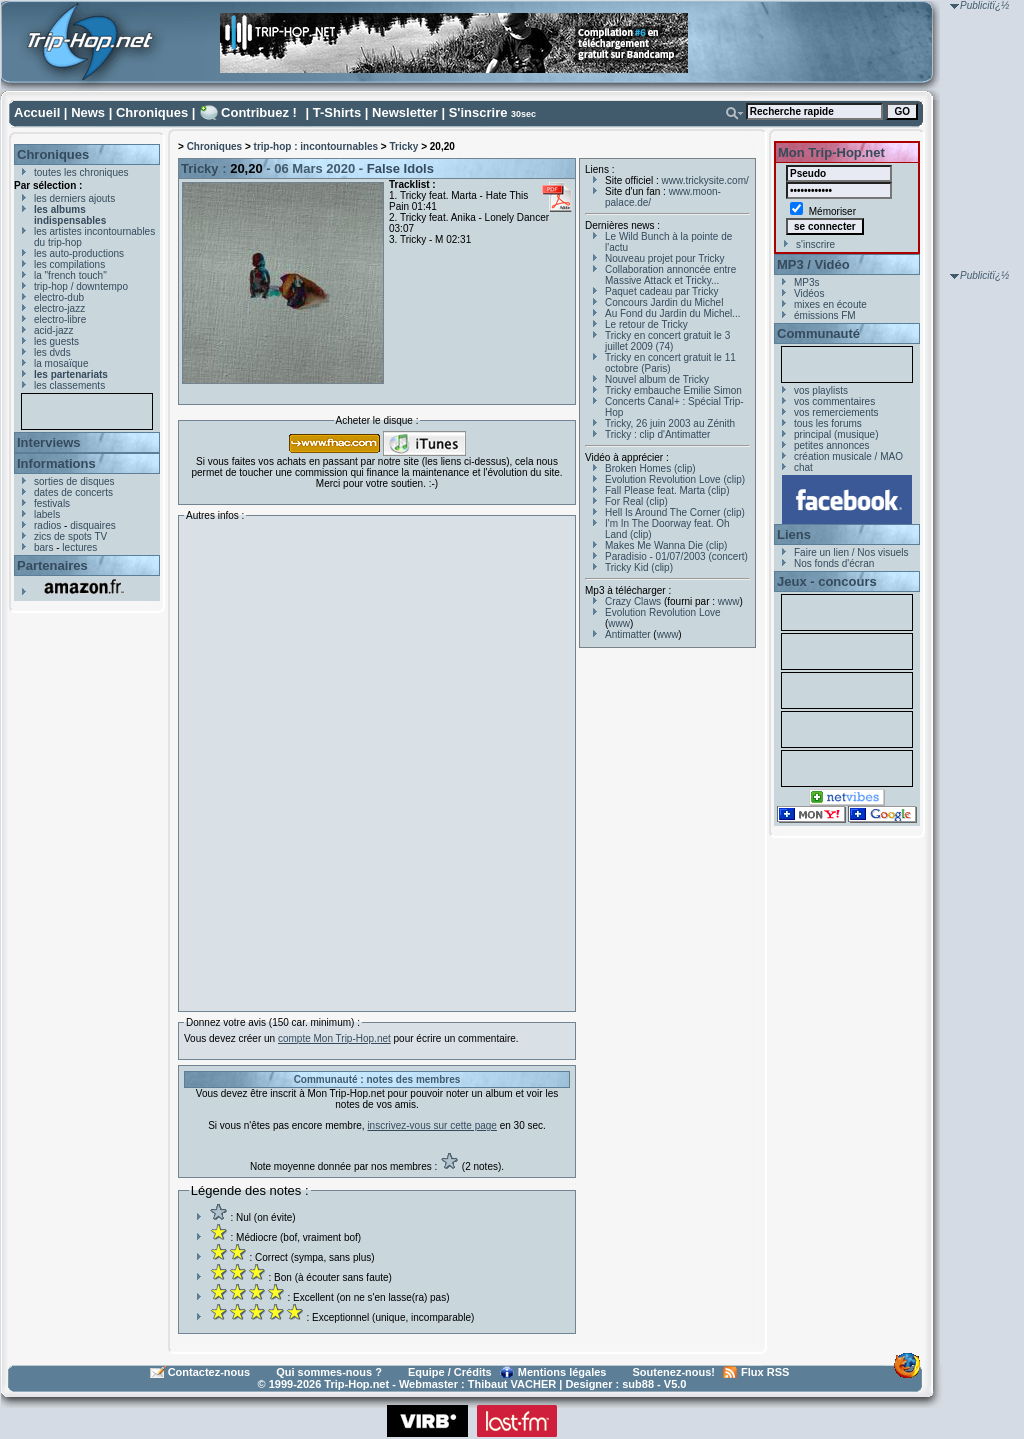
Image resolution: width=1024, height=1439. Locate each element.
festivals (52, 503)
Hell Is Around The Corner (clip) (675, 512)
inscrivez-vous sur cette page (432, 1125)
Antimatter (628, 634)
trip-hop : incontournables (316, 146)
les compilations (69, 264)
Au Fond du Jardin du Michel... (673, 313)
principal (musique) (836, 434)
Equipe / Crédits (450, 1372)
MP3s (807, 282)
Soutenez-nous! (674, 1372)
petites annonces (832, 445)
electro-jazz (59, 308)
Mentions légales (562, 1372)
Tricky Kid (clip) (639, 567)
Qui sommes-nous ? (329, 1372)
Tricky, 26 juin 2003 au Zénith (670, 423)
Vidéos (809, 293)
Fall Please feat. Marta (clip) (667, 490)
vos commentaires (834, 401)
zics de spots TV (70, 536)
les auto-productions (79, 253)
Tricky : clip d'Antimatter (657, 434)
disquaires (93, 525)
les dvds (52, 352)
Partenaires (52, 565)
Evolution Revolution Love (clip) (675, 479)
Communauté (818, 333)
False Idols (400, 168)
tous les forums (828, 423)
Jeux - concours (827, 581)
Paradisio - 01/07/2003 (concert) (676, 556)
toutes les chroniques (81, 172)
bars (43, 547)
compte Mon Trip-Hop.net (334, 1038)
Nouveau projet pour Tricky (665, 258)
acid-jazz (53, 330)
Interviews (49, 442)
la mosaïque (61, 363)
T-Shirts (337, 112)
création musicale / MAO (848, 456)
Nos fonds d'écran (834, 563)
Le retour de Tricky (646, 324)
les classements (69, 385)
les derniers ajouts (74, 198)
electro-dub (59, 297)
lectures (79, 547)
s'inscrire (815, 244)
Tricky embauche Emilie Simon (673, 390)
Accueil (37, 112)
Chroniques (152, 112)
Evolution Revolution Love (663, 612)
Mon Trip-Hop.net (831, 152)
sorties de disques (74, 481)
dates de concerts (73, 492)
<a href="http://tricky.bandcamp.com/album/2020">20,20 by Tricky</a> (359, 761)
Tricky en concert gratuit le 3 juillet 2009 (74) (667, 341)
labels (47, 514)
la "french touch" (70, 275)
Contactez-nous (209, 1372)
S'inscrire (478, 112)
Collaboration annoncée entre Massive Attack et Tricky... (670, 275)
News (88, 112)
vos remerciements (836, 412)
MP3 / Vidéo (813, 264)
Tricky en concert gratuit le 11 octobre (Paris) (670, 363)
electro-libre (60, 319)
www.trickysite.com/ (705, 180)
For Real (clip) (636, 501)
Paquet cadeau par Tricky (661, 291)
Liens (794, 534)
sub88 (638, 1384)
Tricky (403, 146)
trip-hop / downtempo (81, 286)
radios (47, 525)
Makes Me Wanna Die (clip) (666, 545)
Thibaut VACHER (512, 1384)
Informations (56, 463)
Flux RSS (765, 1372)
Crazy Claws (633, 601)
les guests (56, 341)
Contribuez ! (259, 112)
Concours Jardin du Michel (664, 302)
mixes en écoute (830, 304)
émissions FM (825, 315)
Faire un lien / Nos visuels (851, 552)
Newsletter (405, 112)
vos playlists (821, 390)
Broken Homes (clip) (650, 468)
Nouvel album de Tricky (657, 379)
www (729, 601)
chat (803, 467)
